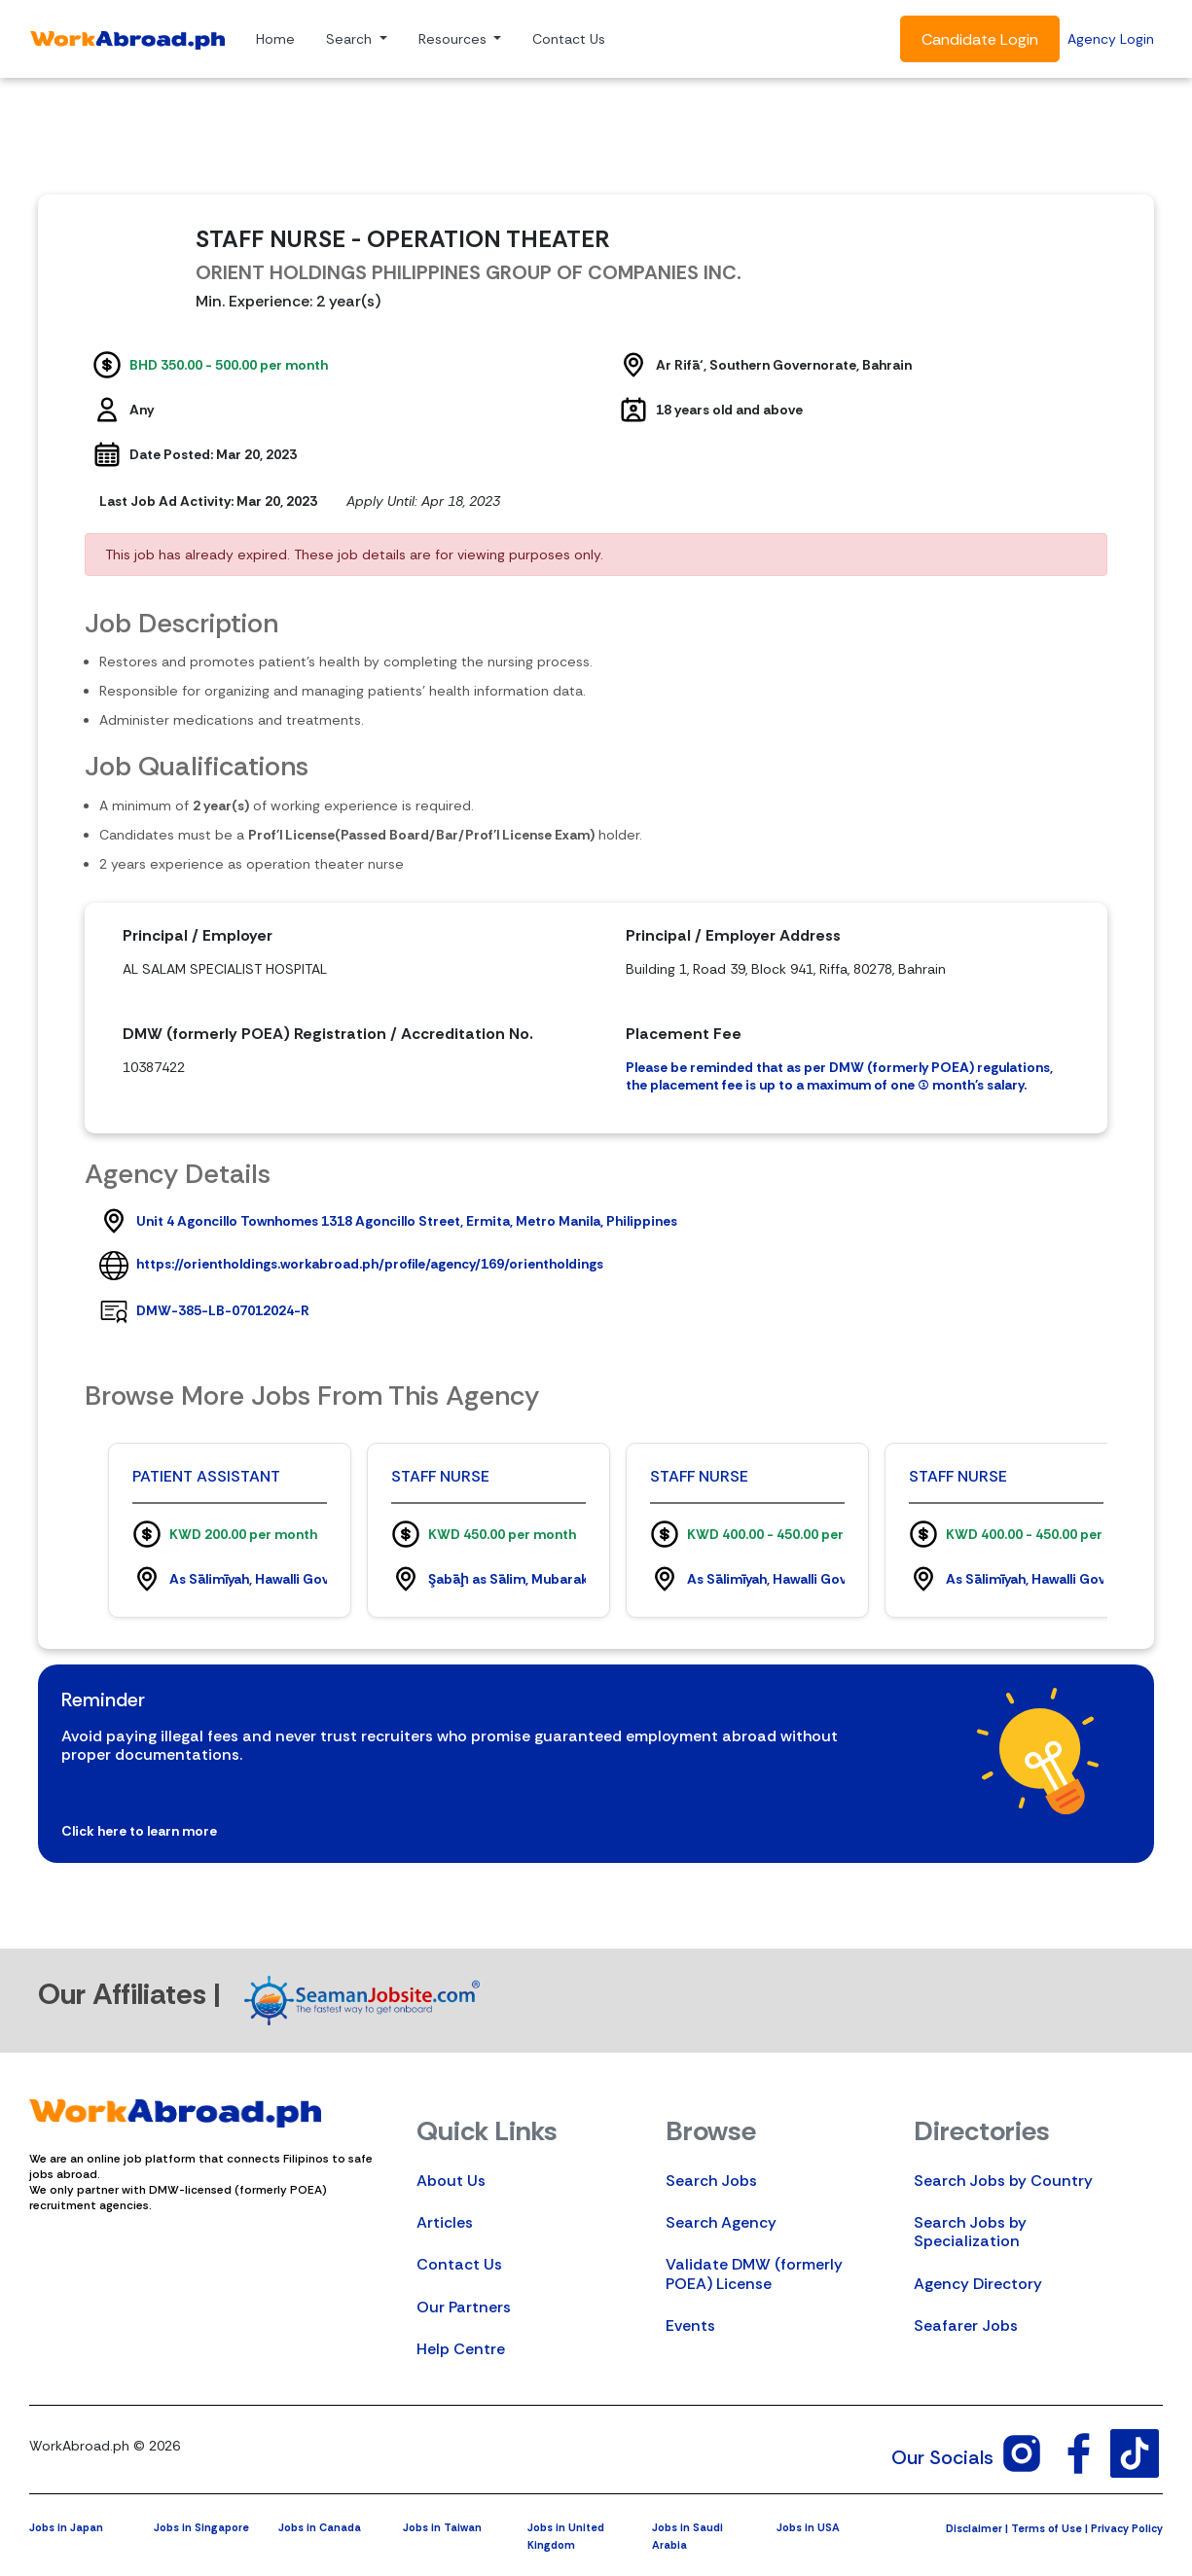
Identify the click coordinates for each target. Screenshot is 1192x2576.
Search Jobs (711, 2180)
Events (690, 2325)
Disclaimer (974, 2528)
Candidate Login (979, 39)
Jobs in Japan (66, 2527)
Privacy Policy (1127, 2528)
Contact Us (568, 39)
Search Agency (721, 2222)
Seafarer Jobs (966, 2325)
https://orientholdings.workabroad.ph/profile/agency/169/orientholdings (369, 1263)
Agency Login (1110, 39)
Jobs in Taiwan (442, 2527)
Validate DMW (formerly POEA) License (754, 2273)
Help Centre (460, 2349)
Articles (444, 2222)
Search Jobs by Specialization (970, 2231)
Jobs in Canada (319, 2527)
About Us (451, 2180)
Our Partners (463, 2307)
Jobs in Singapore (201, 2527)
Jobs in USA (808, 2527)
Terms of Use (1046, 2528)
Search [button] (351, 39)
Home (275, 39)
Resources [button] (454, 39)
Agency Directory (978, 2283)
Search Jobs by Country (1003, 2180)
